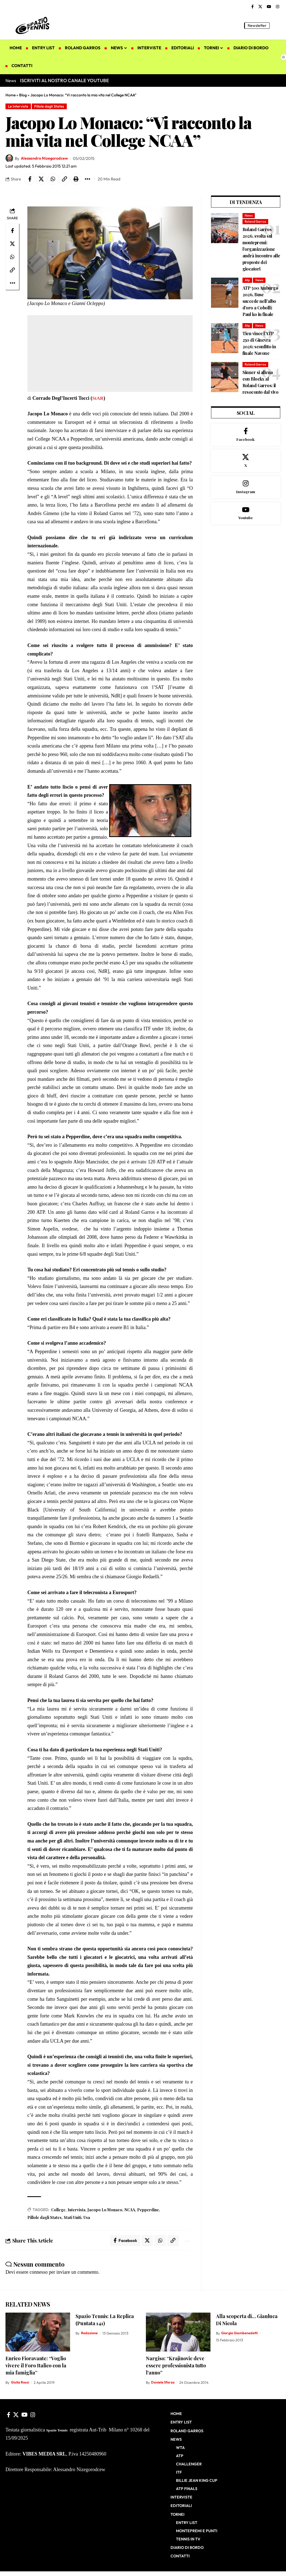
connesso (39, 2272)
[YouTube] (269, 7)
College (58, 2210)
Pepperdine (148, 2210)
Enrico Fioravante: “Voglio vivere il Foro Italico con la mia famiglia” (35, 2365)
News (249, 216)
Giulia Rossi (20, 2383)
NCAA (130, 2210)
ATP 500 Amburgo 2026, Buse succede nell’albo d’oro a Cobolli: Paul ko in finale (260, 301)
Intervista (76, 2210)
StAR (98, 398)
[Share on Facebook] (29, 179)
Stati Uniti (72, 2217)
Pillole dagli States (50, 106)
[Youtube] (245, 515)
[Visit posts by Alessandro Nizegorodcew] (9, 158)
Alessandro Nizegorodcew (45, 158)
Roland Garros (255, 222)
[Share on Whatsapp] (53, 179)
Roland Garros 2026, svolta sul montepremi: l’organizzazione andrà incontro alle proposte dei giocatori (261, 249)
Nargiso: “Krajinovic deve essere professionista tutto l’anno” (176, 2365)
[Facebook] (252, 7)
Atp (247, 280)
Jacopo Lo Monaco (105, 2210)
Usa (86, 2217)
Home (10, 95)
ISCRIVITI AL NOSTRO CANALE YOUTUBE (64, 80)
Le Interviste (18, 106)
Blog (23, 95)
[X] (260, 7)
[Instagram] (278, 7)
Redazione (89, 2333)
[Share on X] (41, 179)
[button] (276, 25)
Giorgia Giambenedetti (239, 2333)
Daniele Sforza (163, 2383)
